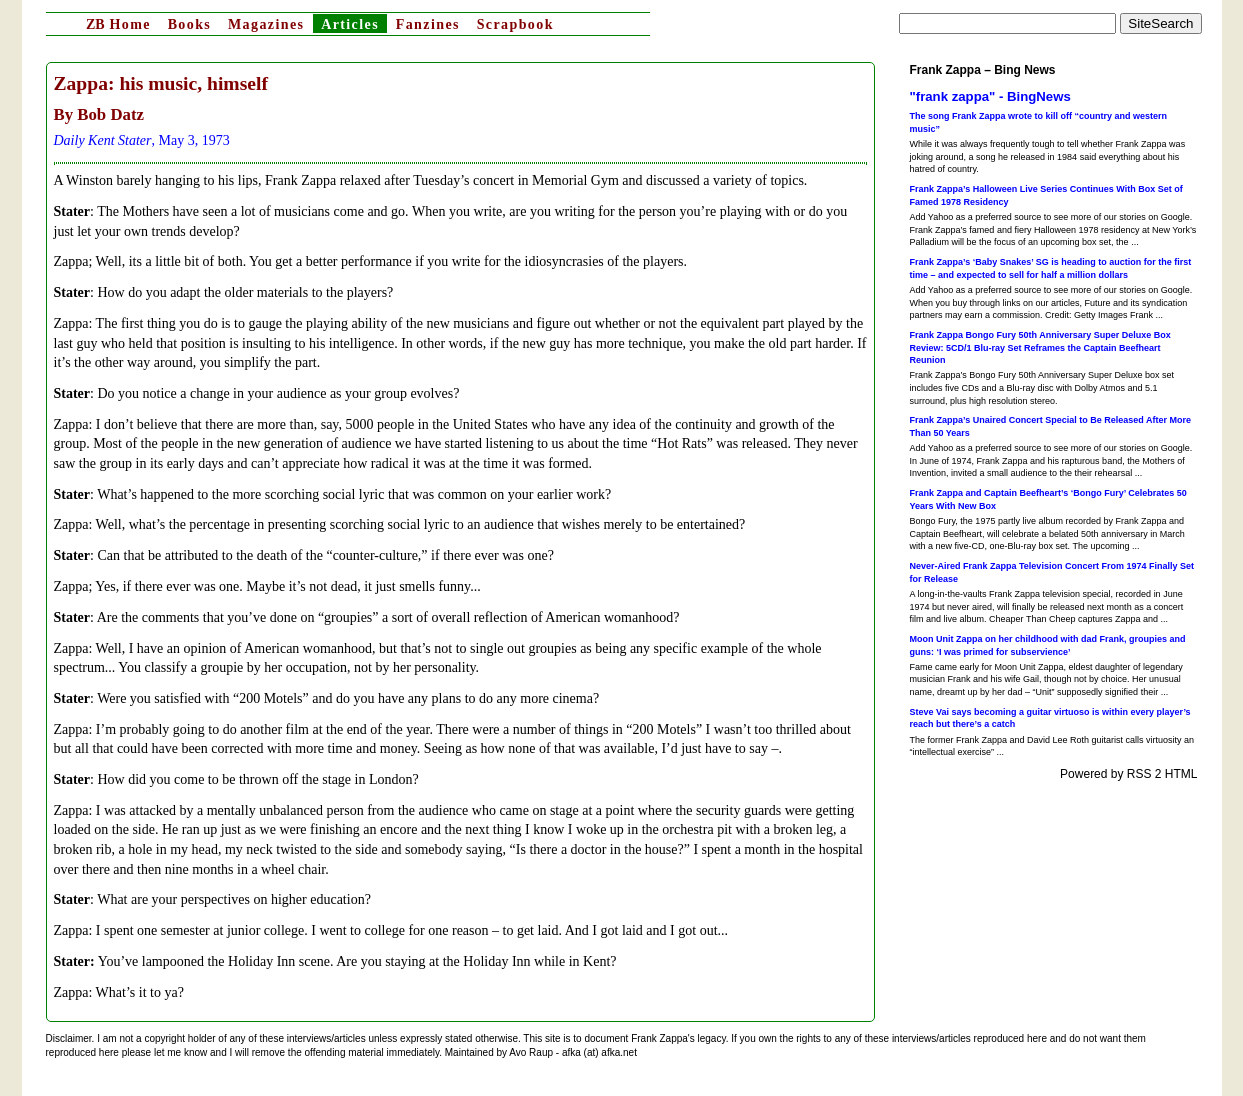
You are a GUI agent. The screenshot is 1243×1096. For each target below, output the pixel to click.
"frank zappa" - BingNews (990, 96)
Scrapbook (515, 24)
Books (190, 24)
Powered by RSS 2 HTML (1128, 774)
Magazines (266, 24)
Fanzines (428, 24)
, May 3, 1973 (142, 140)
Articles (350, 24)
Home (118, 24)
